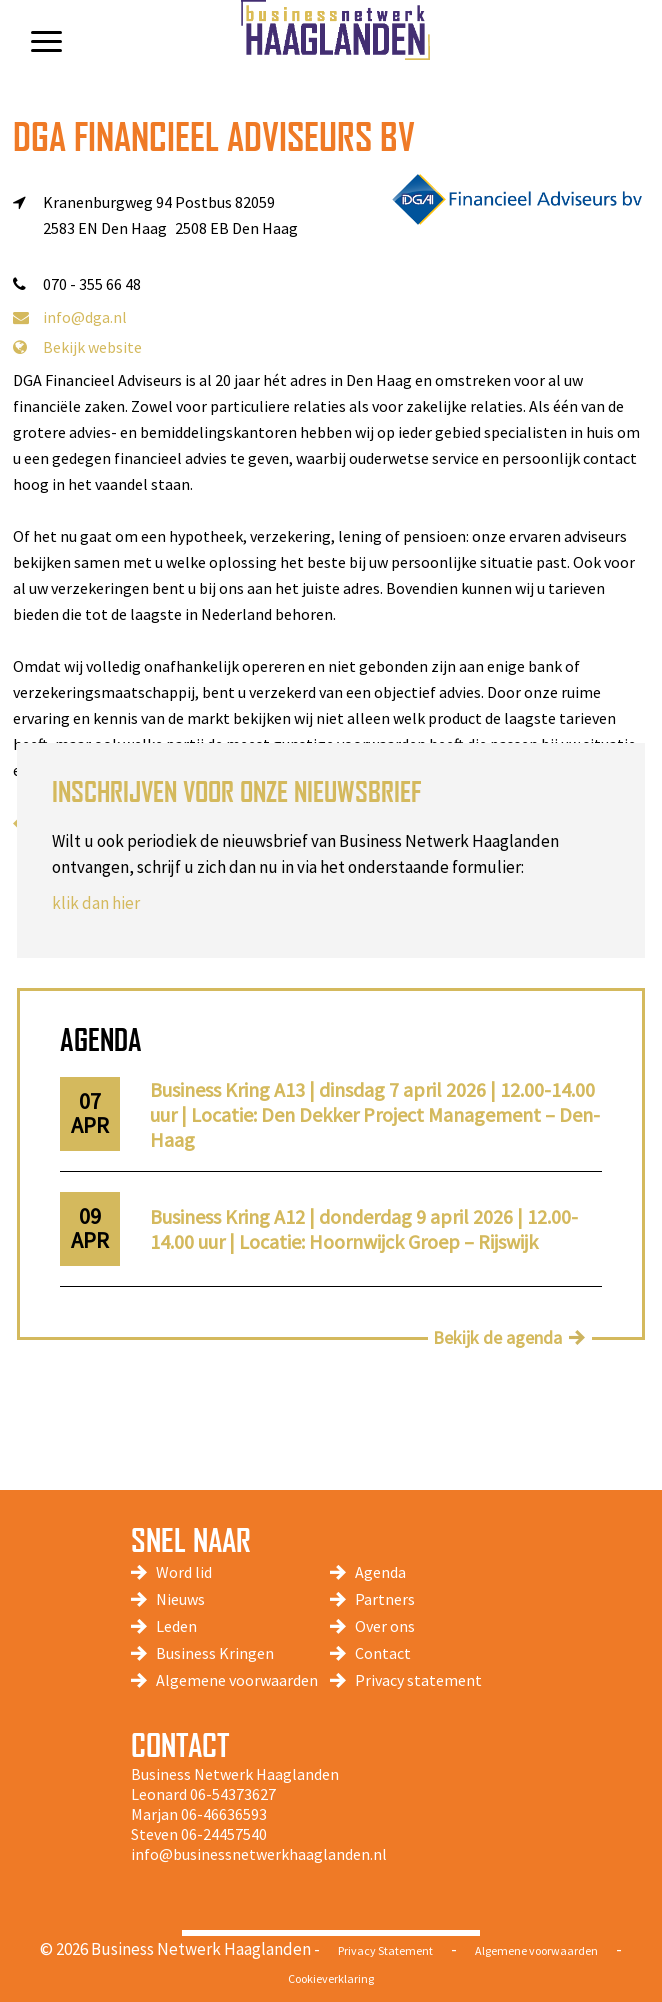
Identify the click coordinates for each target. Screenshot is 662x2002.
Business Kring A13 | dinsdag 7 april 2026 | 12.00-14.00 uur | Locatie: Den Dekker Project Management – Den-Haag (375, 1114)
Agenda (380, 1572)
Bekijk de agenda (497, 1337)
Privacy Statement (385, 1950)
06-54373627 (233, 1794)
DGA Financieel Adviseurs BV (214, 136)
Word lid (184, 1572)
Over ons (385, 1626)
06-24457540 (224, 1834)
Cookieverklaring (331, 1978)
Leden (176, 1626)
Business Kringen (215, 1653)
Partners (385, 1599)
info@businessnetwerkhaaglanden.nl (259, 1854)
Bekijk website (77, 347)
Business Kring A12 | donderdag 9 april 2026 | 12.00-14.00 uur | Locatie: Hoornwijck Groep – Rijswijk (364, 1229)
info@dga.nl (70, 317)
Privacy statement (418, 1680)
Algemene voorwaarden (237, 1680)
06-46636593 (224, 1814)
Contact (383, 1653)
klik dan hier (96, 903)
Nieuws (180, 1599)
